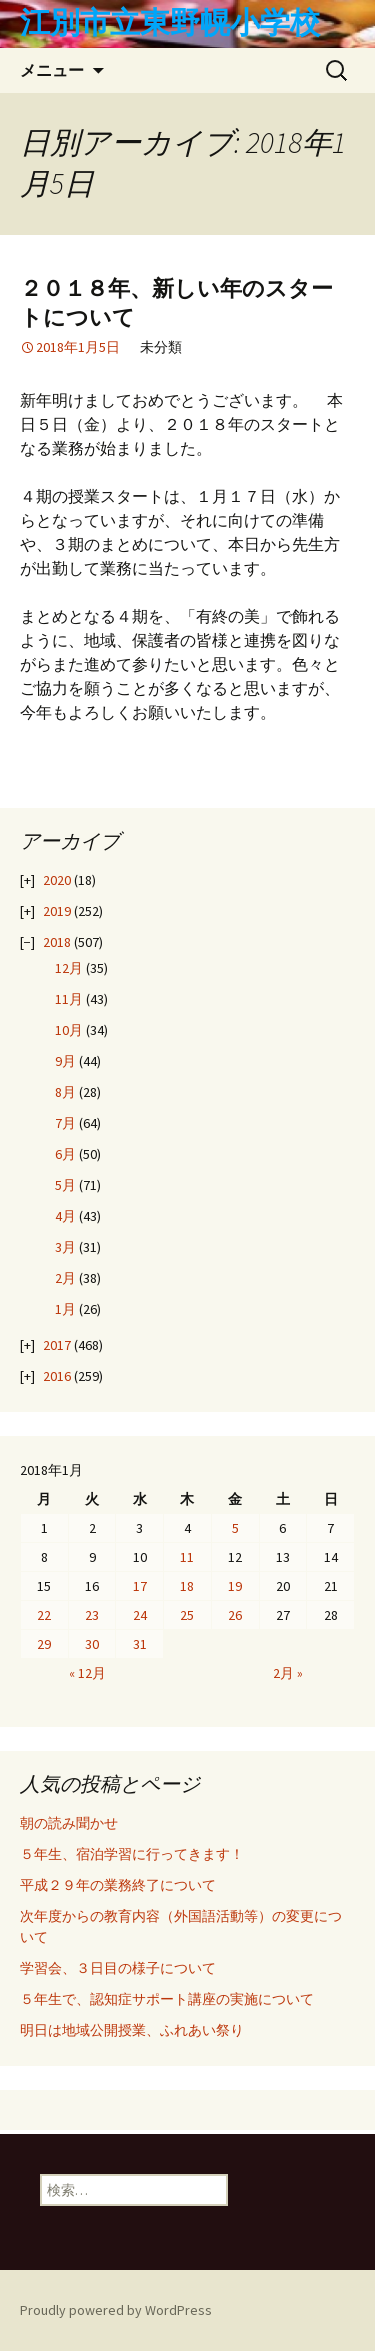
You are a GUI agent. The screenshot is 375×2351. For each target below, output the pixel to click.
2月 (65, 1278)
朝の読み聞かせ (69, 1823)
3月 (65, 1247)
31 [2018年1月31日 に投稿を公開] (140, 1644)
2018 (57, 942)
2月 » (288, 1673)
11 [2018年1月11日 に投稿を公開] (187, 1557)
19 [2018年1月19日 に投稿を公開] (235, 1586)
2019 (57, 911)
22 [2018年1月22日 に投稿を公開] (44, 1615)
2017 (57, 1345)
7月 (65, 1123)
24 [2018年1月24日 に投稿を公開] (140, 1615)
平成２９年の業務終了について (118, 1885)
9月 (65, 1061)
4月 (65, 1216)
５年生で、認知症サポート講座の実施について (167, 1999)
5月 (65, 1185)
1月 (65, 1309)
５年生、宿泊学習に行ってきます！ (132, 1854)
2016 (57, 1376)
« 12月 (87, 1673)
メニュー (52, 70)
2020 (57, 880)
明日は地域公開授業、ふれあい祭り (132, 2030)
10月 (69, 1030)
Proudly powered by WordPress (116, 2310)
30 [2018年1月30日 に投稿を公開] (92, 1644)
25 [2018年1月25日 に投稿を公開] (187, 1615)
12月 (69, 968)
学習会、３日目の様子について (118, 1968)
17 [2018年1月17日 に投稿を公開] (140, 1586)
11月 (69, 999)
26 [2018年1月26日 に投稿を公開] (235, 1615)
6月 (65, 1154)
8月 (65, 1092)
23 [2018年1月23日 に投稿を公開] (92, 1615)
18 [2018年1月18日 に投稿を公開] (187, 1586)
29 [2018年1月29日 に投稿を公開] (44, 1644)
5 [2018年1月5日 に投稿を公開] (235, 1528)
